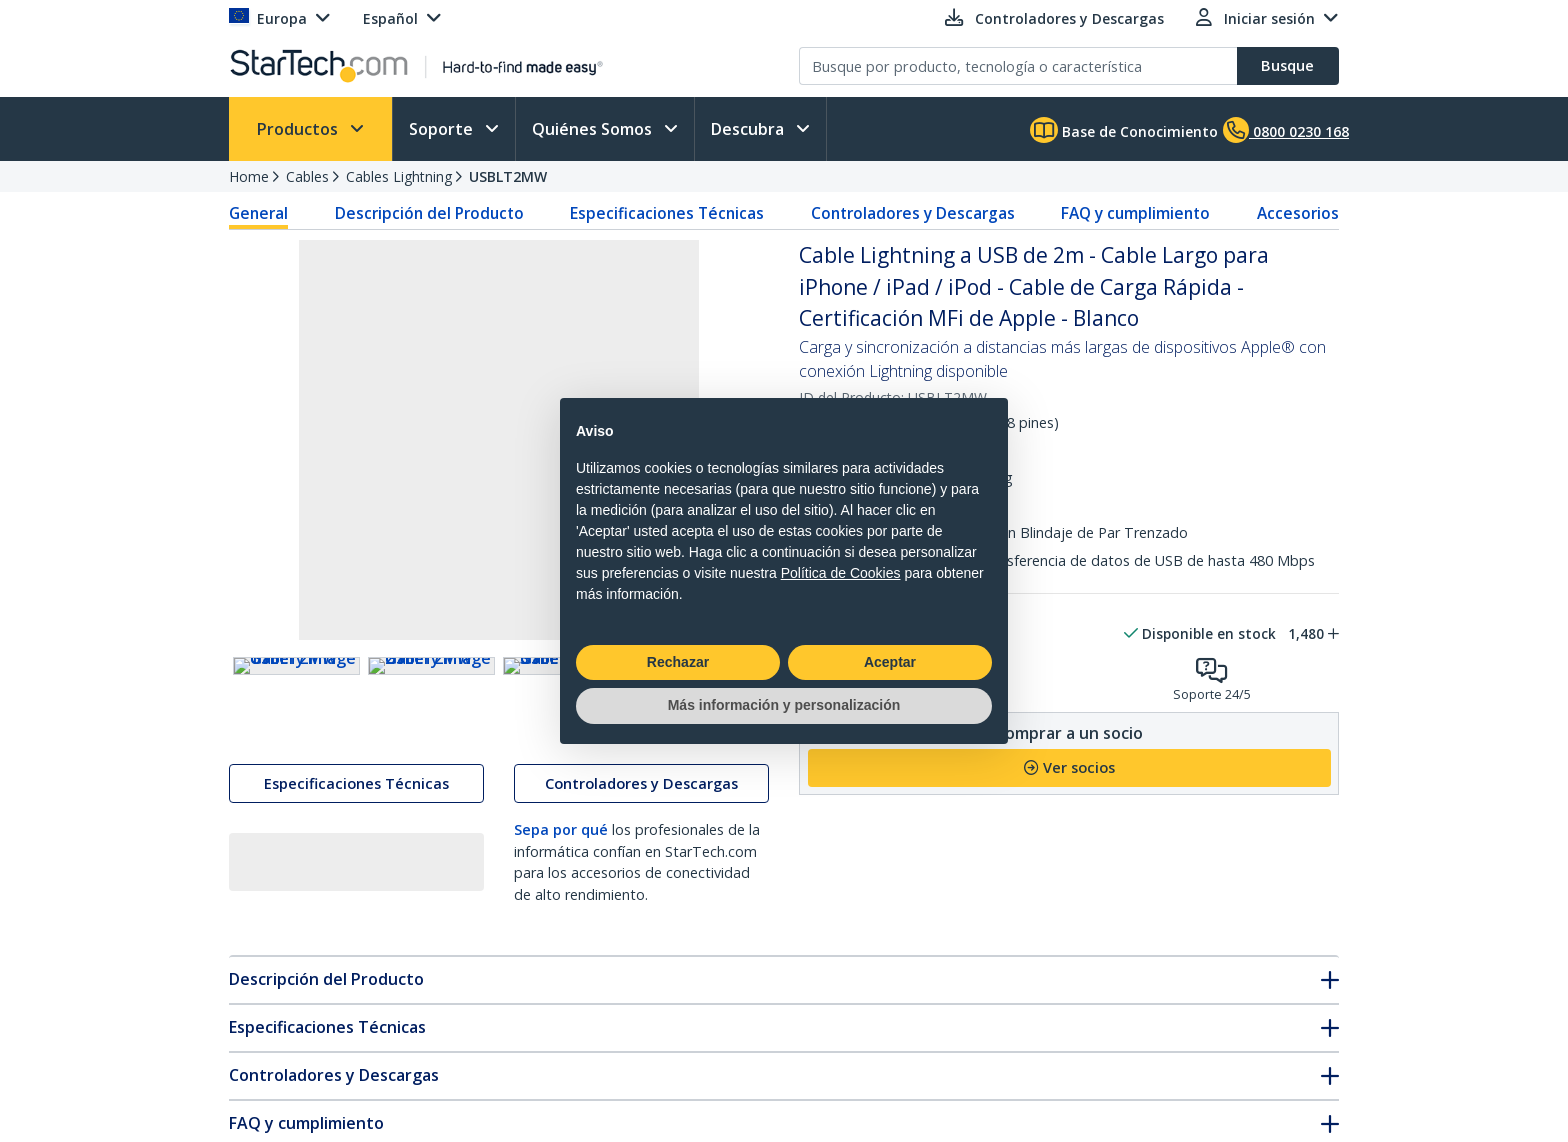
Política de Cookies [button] (841, 573)
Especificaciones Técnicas (667, 213)
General (258, 213)
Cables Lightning (399, 176)
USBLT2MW (508, 176)
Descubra (749, 129)
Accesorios (1298, 213)
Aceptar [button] (890, 662)
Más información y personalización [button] (784, 705)
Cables (307, 176)
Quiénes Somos (594, 129)
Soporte (443, 129)
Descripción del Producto (429, 213)
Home (249, 176)
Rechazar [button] (678, 662)
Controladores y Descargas (913, 213)
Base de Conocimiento (1124, 130)
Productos (299, 129)
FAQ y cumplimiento (1135, 213)
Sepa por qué (561, 873)
